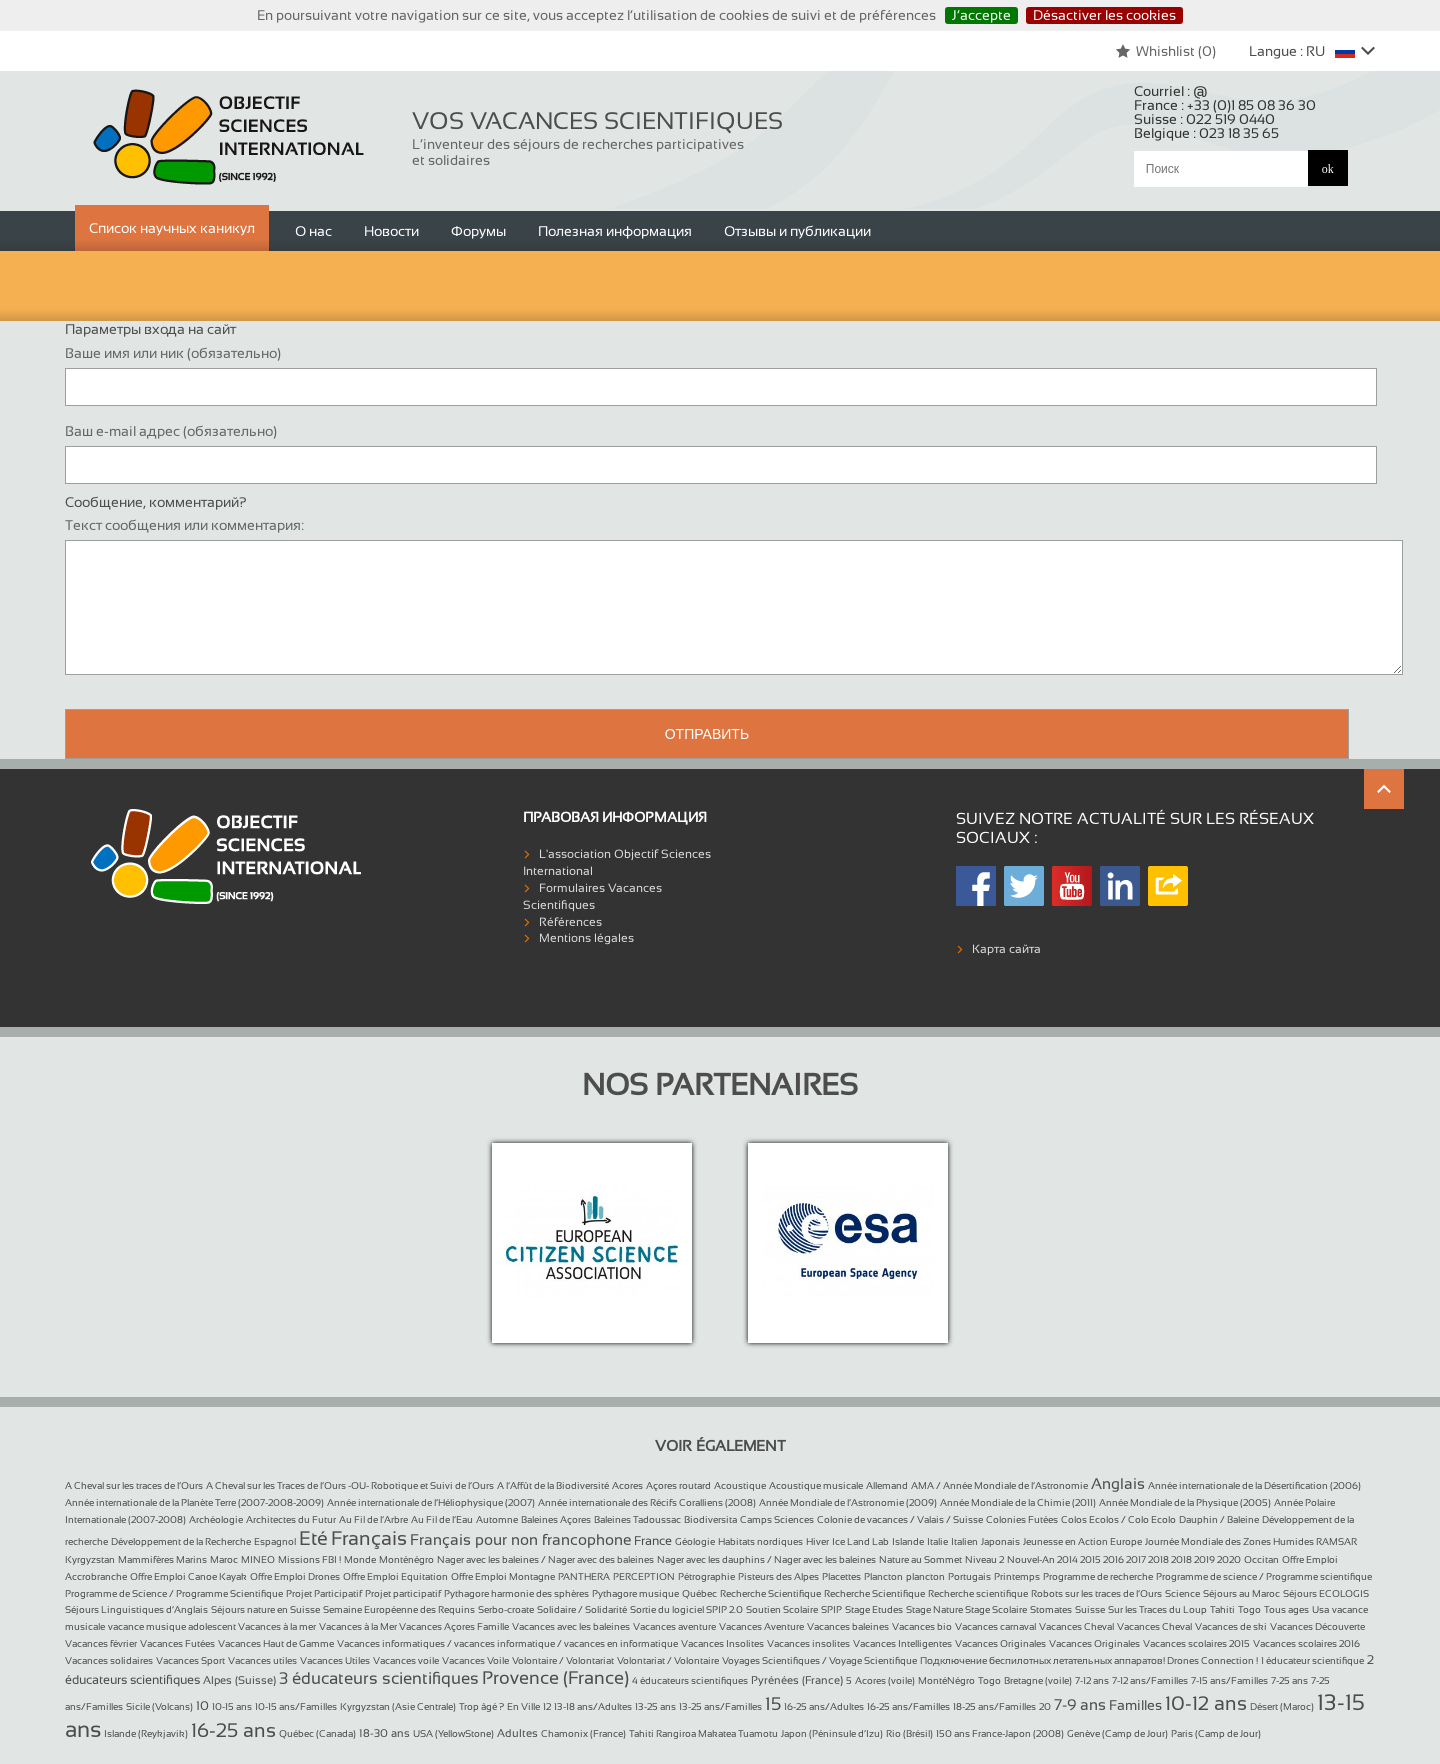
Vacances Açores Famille (454, 1626)
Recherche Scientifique (770, 1593)
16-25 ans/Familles (908, 1706)
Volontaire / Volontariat (563, 1660)
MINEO (258, 1559)
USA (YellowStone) (453, 1733)
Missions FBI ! (309, 1559)
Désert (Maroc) (1282, 1706)
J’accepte (981, 15)
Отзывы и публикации (797, 231)
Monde (360, 1559)
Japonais (1000, 1541)
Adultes (517, 1733)
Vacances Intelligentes (902, 1643)
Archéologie (216, 1519)
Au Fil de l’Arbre (373, 1519)
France (653, 1541)
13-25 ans (655, 1706)
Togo (1249, 1609)
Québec (699, 1593)
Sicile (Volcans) (159, 1706)
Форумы (478, 231)
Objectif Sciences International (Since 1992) (229, 137)
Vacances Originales (1000, 1643)
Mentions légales (586, 938)
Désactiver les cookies (1104, 15)
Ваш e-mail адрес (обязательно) (171, 431)
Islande (908, 1541)
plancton (925, 1576)
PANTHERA (584, 1576)
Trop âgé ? (481, 1706)
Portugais (969, 1576)
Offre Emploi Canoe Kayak (188, 1576)
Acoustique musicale (816, 1485)
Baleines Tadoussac (637, 1519)
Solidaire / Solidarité (582, 1609)
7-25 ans (1289, 1680)
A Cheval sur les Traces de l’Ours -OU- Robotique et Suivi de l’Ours (350, 1485)
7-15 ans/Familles (1229, 1680)
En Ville (523, 1706)
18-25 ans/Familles (994, 1706)
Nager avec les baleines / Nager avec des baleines (545, 1559)
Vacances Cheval (1076, 1626)
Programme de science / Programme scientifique (1264, 1576)
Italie (937, 1541)
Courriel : (1171, 91)
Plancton (883, 1576)
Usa (1320, 1609)
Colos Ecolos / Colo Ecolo (1118, 1519)
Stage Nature (935, 1609)
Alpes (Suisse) (239, 1680)
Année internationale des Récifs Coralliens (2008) (647, 1502)
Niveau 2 (984, 1559)
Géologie (695, 1541)
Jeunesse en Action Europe (1082, 1541)
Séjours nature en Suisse (265, 1609)
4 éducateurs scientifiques (690, 1680)
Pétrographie (706, 1576)
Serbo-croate (506, 1609)
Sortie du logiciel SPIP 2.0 (686, 1609)
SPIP (831, 1609)
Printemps (1017, 1576)
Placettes (841, 1576)
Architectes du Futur (291, 1519)
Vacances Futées (177, 1643)
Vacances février (101, 1643)
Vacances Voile (475, 1660)
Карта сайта (1006, 949)
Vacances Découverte (1317, 1626)
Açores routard (678, 1485)
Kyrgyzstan (90, 1559)
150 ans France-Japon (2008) (1000, 1733)
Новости (391, 231)
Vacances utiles (262, 1660)
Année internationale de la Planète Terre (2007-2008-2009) (194, 1502)
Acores (627, 1485)
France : (1225, 105)
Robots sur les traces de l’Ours (1096, 1593)
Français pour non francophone (520, 1539)
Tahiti (1222, 1609)
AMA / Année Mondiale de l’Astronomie (999, 1485)
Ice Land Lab (860, 1541)
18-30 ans (384, 1733)
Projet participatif (403, 1593)
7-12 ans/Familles (1150, 1680)
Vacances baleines (848, 1626)
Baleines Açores (556, 1519)
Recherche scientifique (978, 1593)
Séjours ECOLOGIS (1326, 1593)
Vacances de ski (1231, 1626)
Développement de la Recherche (181, 1541)
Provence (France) (555, 1678)
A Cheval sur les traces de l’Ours (134, 1485)
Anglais (1118, 1483)
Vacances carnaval (995, 1626)
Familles (1135, 1705)
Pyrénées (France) (797, 1680)
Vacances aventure (674, 1626)
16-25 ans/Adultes (824, 1706)
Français (369, 1538)
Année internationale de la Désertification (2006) (1254, 1485)
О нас (313, 231)
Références (570, 922)
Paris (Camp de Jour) (1216, 1733)
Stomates (1051, 1609)
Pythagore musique (635, 1593)
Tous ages (1286, 1609)
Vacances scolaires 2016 (1306, 1643)
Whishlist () (1165, 51)
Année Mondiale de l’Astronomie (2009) (848, 1502)
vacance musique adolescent (173, 1626)
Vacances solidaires (109, 1660)
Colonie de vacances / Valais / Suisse (900, 1519)
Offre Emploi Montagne (503, 1576)
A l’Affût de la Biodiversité (553, 1485)
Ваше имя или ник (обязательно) (173, 353)
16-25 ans (233, 1730)
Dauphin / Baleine (1219, 1519)
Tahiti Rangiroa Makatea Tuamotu (703, 1733)
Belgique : (1206, 133)
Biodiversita (710, 1519)
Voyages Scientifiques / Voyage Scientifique (819, 1660)
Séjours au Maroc (1241, 1593)
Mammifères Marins (162, 1559)
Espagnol (275, 1541)
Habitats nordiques (760, 1541)
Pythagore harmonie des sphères (516, 1593)
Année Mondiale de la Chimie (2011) (1018, 1502)
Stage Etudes (874, 1609)
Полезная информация (615, 231)
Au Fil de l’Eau (442, 1519)
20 (1045, 1706)
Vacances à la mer (277, 1626)
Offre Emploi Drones (295, 1576)
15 (773, 1704)
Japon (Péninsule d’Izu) (832, 1733)
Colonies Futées (1022, 1519)
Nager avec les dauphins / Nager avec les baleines (766, 1559)
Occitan (1261, 1559)
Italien (964, 1541)
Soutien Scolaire (782, 1609)
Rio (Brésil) (909, 1733)
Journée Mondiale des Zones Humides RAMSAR (1251, 1541)
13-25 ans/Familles (720, 1706)
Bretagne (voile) (1038, 1680)
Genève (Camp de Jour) (1117, 1733)
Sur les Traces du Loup (1157, 1609)
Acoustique (740, 1485)
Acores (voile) (885, 1680)
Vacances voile (406, 1660)
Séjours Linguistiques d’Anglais (136, 1609)
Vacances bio (922, 1626)
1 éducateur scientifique (1312, 1660)
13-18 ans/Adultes (593, 1706)
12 (547, 1706)
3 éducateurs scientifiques (379, 1678)
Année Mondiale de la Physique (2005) (1185, 1502)
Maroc (224, 1559)
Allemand (887, 1485)
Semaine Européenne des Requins (399, 1609)
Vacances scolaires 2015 (1196, 1643)
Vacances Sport (190, 1660)
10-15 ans (232, 1706)
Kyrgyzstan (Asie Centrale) (398, 1706)
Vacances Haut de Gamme (276, 1643)
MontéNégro (946, 1680)
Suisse (1090, 1609)
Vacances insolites (808, 1643)
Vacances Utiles (335, 1660)
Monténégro (406, 1559)
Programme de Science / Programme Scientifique (174, 1593)
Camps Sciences (777, 1519)
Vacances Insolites (722, 1643)
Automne (497, 1519)
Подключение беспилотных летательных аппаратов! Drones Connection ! (1089, 1660)
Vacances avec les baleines (571, 1626)
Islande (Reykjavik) (146, 1733)
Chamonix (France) (583, 1733)
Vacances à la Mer (359, 1626)
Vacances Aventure (761, 1626)
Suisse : (1204, 119)
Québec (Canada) (317, 1733)
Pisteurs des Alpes (778, 1576)
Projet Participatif (324, 1593)
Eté (313, 1538)
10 (202, 1706)
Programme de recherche (1098, 1576)
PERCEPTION (644, 1576)
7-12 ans (1092, 1680)
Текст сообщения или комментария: (184, 525)
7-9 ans (1080, 1704)
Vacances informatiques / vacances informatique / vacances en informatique (507, 1643)
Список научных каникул (172, 228)
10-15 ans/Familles (296, 1706)
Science (1182, 1593)
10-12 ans (1206, 1703)
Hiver (817, 1541)
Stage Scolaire (996, 1609)
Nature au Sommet (920, 1559)
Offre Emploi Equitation (395, 1576)
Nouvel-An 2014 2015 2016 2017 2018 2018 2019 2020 (1124, 1559)
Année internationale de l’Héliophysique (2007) (431, 1502)
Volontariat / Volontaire (668, 1660)
